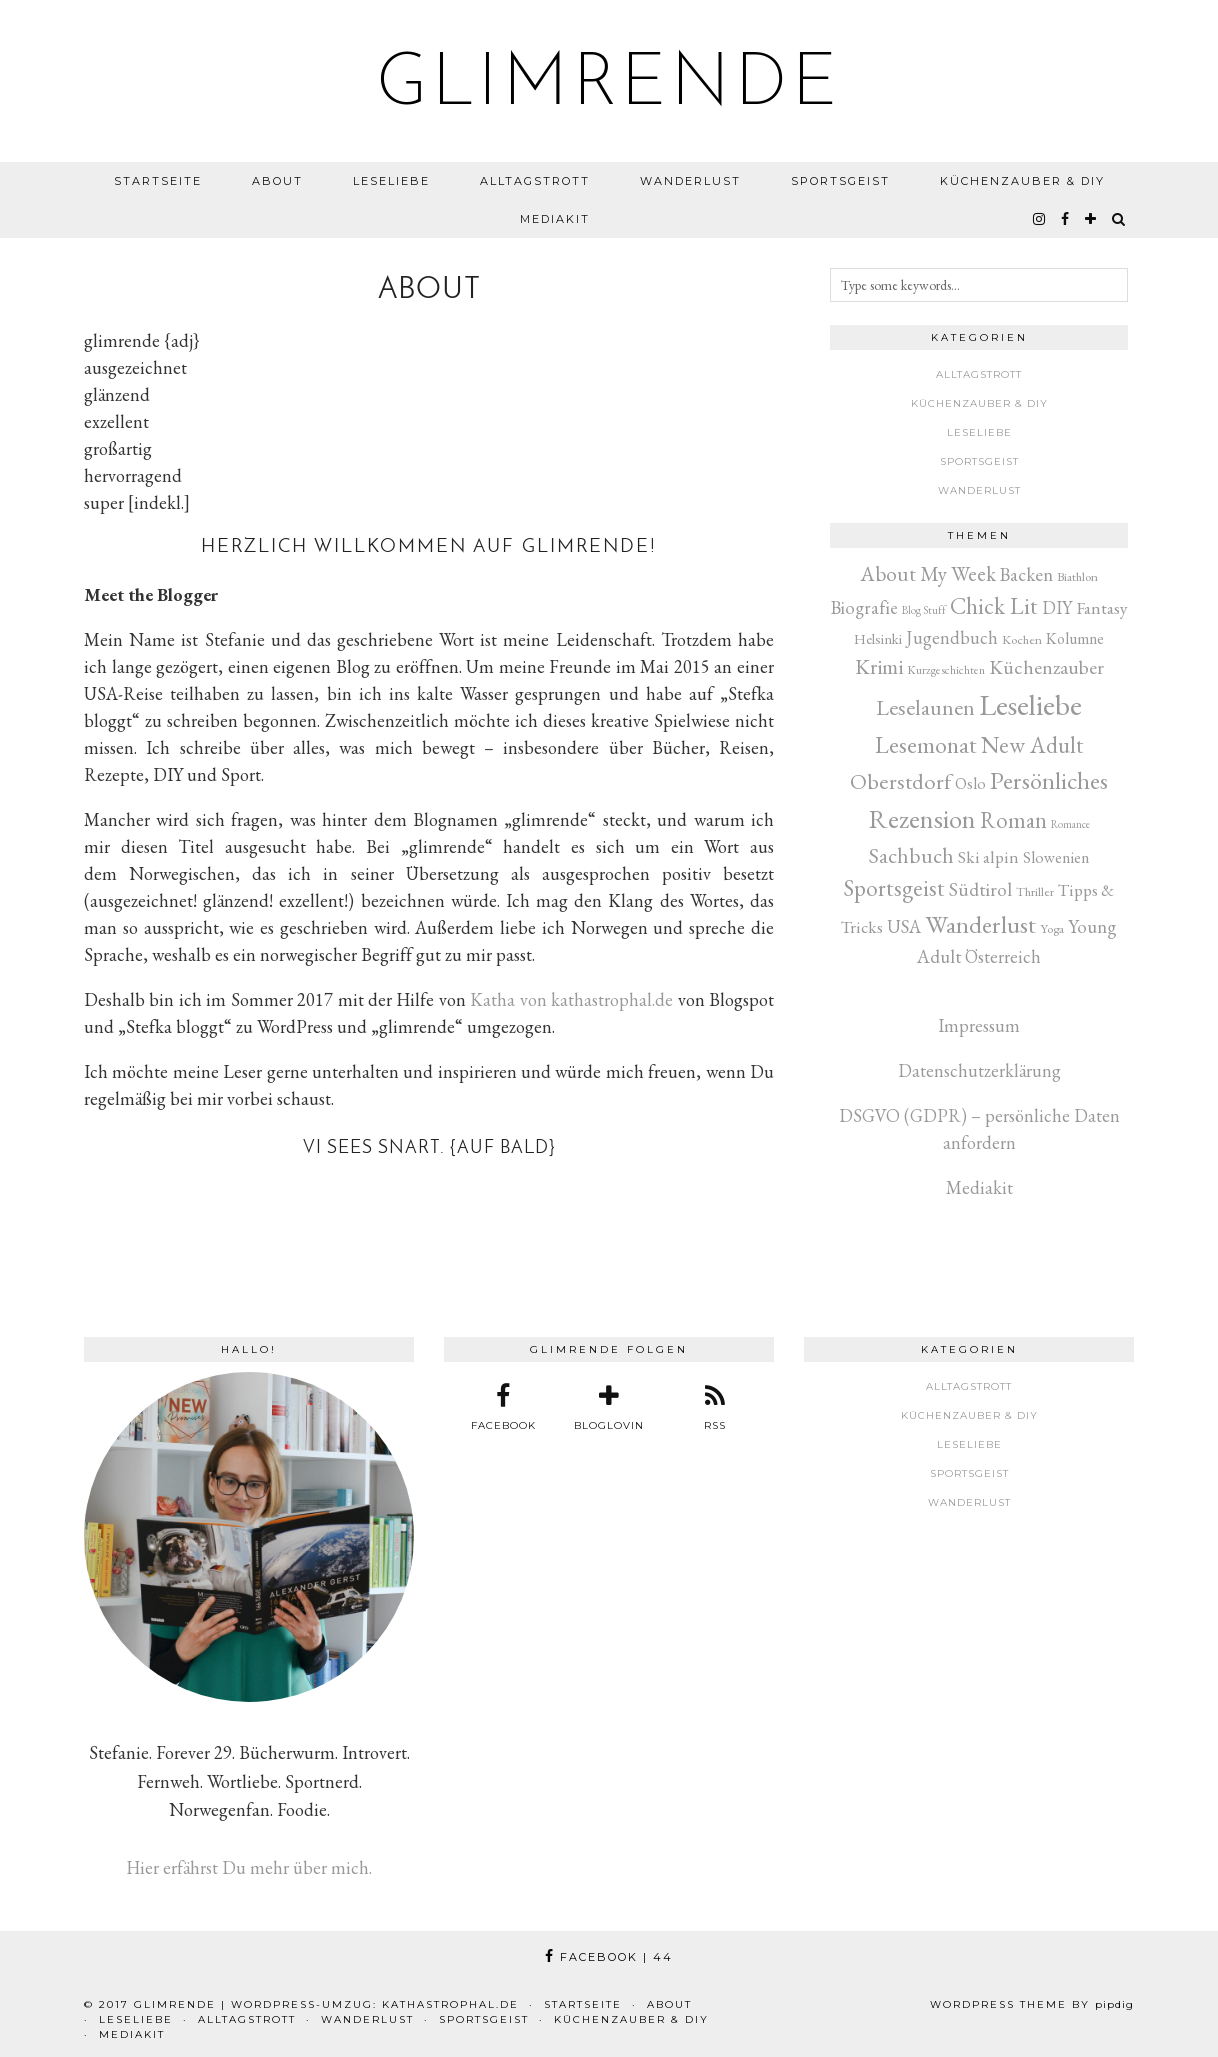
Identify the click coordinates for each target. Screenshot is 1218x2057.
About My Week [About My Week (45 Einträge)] (928, 573)
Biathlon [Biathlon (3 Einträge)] (1077, 576)
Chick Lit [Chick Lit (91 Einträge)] (994, 606)
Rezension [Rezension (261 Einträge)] (922, 818)
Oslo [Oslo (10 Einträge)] (970, 783)
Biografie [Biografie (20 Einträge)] (864, 607)
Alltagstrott (535, 181)
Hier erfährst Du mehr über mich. (249, 1867)
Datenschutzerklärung (979, 1070)
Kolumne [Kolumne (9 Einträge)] (1075, 638)
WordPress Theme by (1032, 2004)
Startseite (158, 181)
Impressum (979, 1025)
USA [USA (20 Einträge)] (904, 926)
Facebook (609, 1957)
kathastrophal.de (450, 2004)
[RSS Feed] (715, 1408)
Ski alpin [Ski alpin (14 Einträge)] (988, 857)
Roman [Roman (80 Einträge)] (1013, 820)
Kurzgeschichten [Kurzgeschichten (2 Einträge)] (946, 670)
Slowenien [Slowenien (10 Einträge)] (1056, 857)
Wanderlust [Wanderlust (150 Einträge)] (980, 924)
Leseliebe (391, 181)
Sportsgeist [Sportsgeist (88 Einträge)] (894, 888)
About (277, 181)
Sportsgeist (840, 181)
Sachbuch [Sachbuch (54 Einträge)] (911, 855)
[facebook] (1066, 219)
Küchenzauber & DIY (1022, 181)
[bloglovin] (1091, 219)
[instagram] (1040, 219)
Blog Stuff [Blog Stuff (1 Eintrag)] (924, 610)
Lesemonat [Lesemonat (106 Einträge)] (926, 744)
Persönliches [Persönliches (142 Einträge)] (1049, 780)
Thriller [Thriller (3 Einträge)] (1035, 891)
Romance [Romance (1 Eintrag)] (1070, 824)
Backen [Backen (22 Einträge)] (1026, 574)
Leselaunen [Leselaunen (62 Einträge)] (925, 707)
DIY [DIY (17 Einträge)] (1057, 607)
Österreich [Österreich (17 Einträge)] (1003, 956)
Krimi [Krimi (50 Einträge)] (879, 666)
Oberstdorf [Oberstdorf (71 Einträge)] (900, 781)
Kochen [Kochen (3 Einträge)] (1022, 639)
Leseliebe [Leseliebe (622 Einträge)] (1030, 704)
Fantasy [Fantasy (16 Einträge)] (1102, 607)
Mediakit (555, 219)
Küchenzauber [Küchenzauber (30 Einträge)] (1046, 667)
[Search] (1119, 219)
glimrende (609, 86)
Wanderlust (690, 181)
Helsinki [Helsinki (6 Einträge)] (878, 638)
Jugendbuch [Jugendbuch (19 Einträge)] (952, 637)
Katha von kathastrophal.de (571, 999)
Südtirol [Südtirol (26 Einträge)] (980, 889)
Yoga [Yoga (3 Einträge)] (1052, 928)
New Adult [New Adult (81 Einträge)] (1032, 745)
